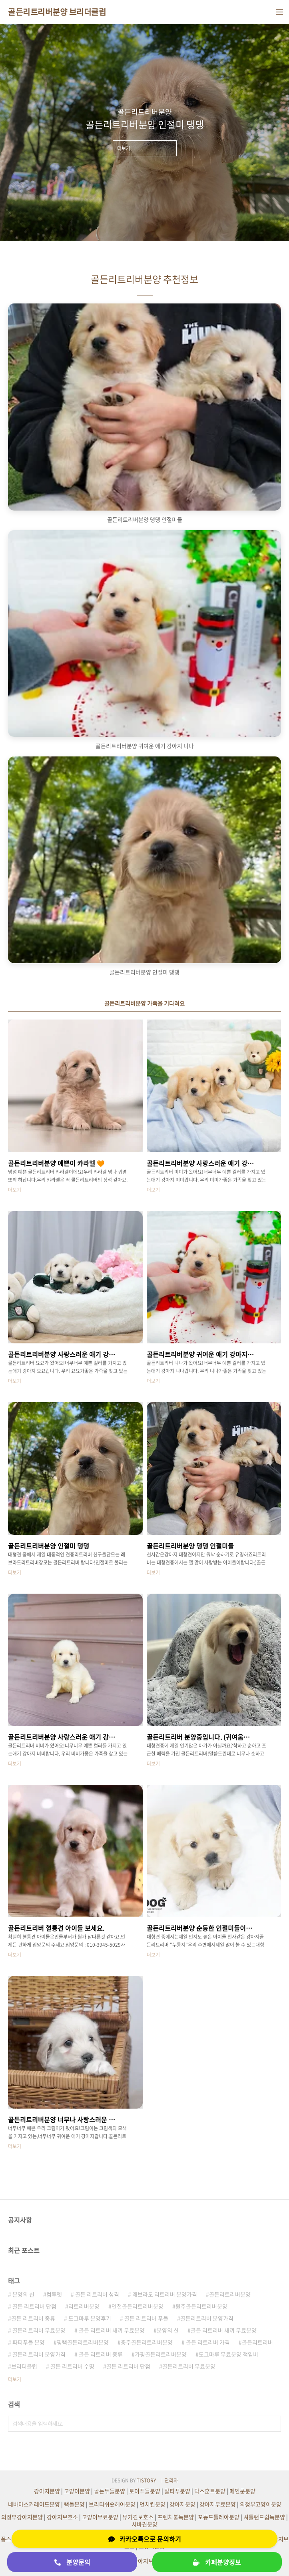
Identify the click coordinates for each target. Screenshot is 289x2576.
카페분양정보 (217, 2562)
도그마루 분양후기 (89, 2318)
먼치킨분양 (152, 2504)
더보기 (14, 2379)
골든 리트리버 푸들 (145, 2318)
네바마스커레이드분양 (34, 2504)
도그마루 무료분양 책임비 (228, 2354)
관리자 (171, 2480)
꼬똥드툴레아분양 (218, 2517)
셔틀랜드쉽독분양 (264, 2517)
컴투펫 (54, 2294)
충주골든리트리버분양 (147, 2342)
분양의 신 (22, 2294)
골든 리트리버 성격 (96, 2294)
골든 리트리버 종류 (33, 2318)
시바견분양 (144, 2524)
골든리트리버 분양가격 (206, 2318)
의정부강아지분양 (22, 2517)
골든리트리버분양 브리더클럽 (57, 12)
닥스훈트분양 (209, 2491)
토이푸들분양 (144, 2491)
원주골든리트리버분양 (201, 2306)
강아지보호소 (62, 2517)
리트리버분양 (84, 2306)
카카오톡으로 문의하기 (144, 2539)
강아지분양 (47, 2491)
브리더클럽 (24, 2366)
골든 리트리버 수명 (71, 2366)
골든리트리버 (257, 2342)
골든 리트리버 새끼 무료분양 (111, 2330)
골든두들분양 (109, 2491)
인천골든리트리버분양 (137, 2306)
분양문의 (72, 2562)
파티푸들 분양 (28, 2342)
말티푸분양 (177, 2491)
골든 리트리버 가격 (207, 2342)
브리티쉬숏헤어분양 (112, 2504)
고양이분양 (77, 2491)
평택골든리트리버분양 (83, 2342)
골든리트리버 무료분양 (38, 2330)
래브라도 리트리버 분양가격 (164, 2294)
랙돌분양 (74, 2504)
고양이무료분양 (100, 2517)
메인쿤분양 (242, 2491)
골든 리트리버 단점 (33, 2306)
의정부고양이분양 (260, 2504)
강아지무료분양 (217, 2504)
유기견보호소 (137, 2517)
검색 (273, 2423)
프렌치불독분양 (175, 2517)
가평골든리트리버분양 (161, 2354)
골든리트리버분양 (230, 2294)
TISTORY (146, 2480)
